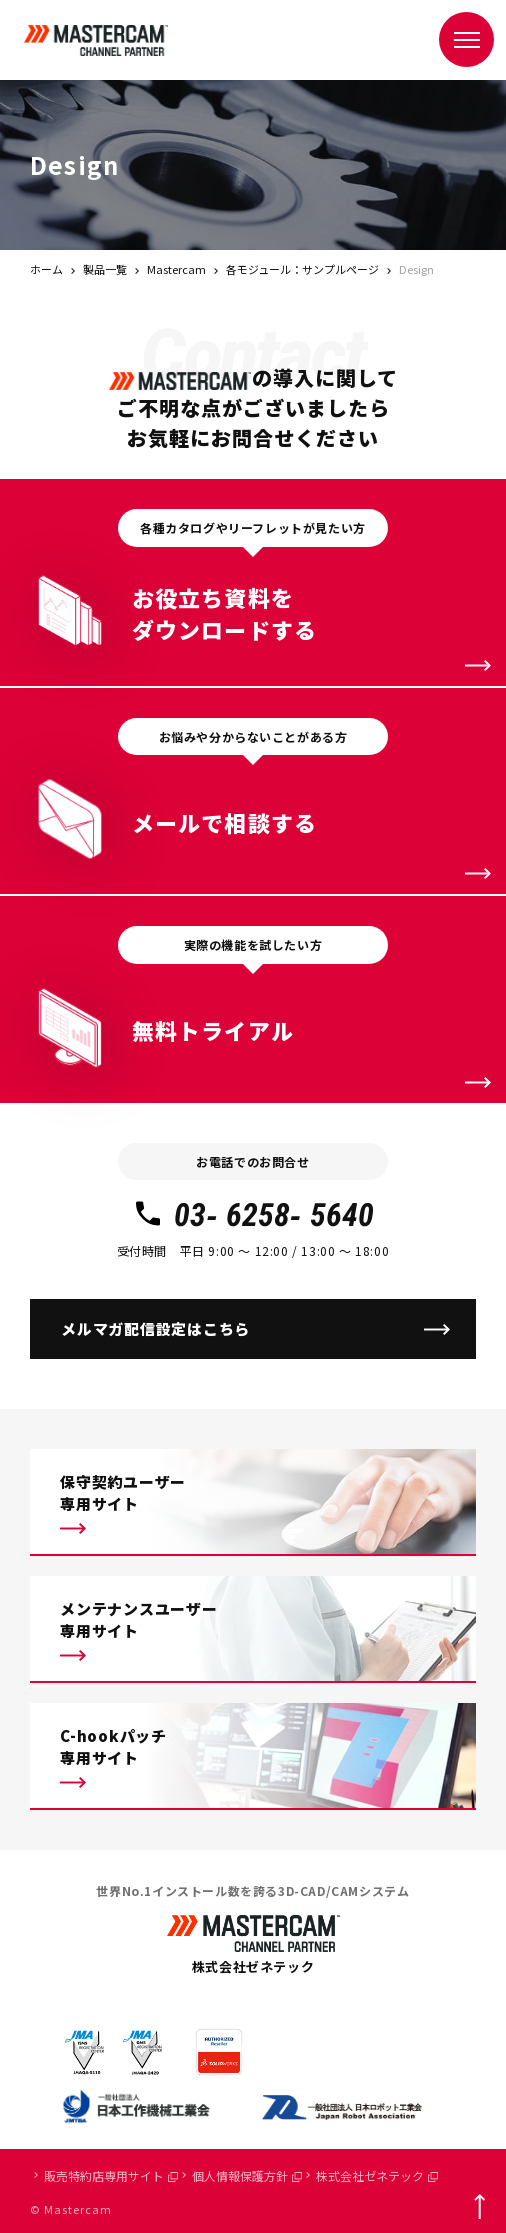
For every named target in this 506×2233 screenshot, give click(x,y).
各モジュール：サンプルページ (302, 269)
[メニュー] (466, 39)
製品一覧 (105, 269)
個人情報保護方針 (247, 2175)
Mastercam (176, 269)
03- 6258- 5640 (252, 1215)
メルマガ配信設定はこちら (155, 1328)
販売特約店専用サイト (111, 2175)
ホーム (46, 269)
